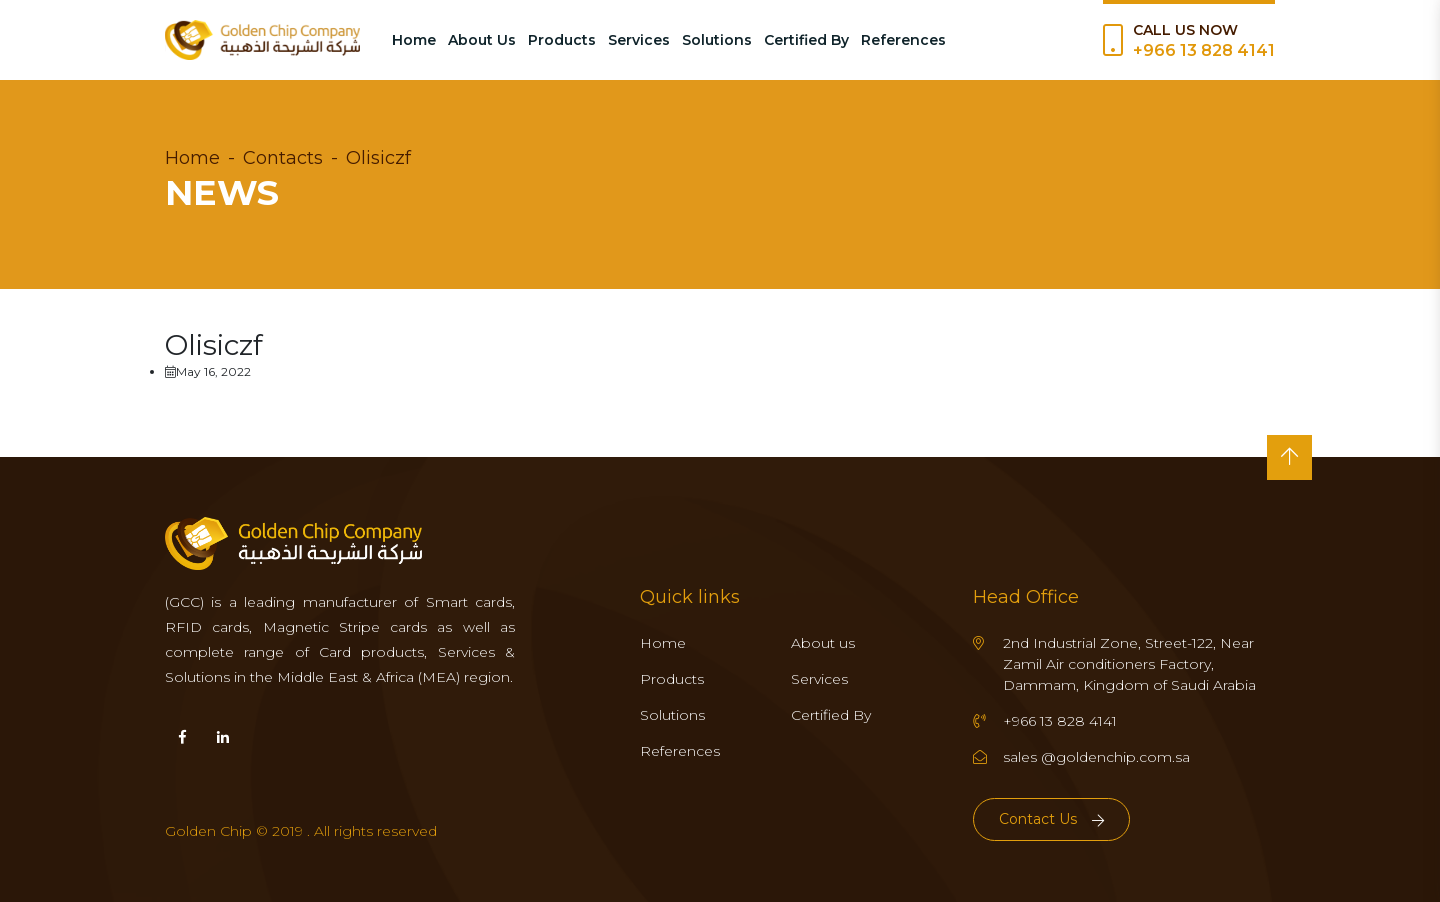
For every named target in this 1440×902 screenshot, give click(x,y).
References (903, 40)
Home (414, 40)
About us (823, 643)
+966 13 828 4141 (1204, 50)
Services (639, 40)
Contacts (283, 158)
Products (562, 40)
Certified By (806, 40)
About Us (482, 40)
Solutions (717, 40)
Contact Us (1051, 819)
